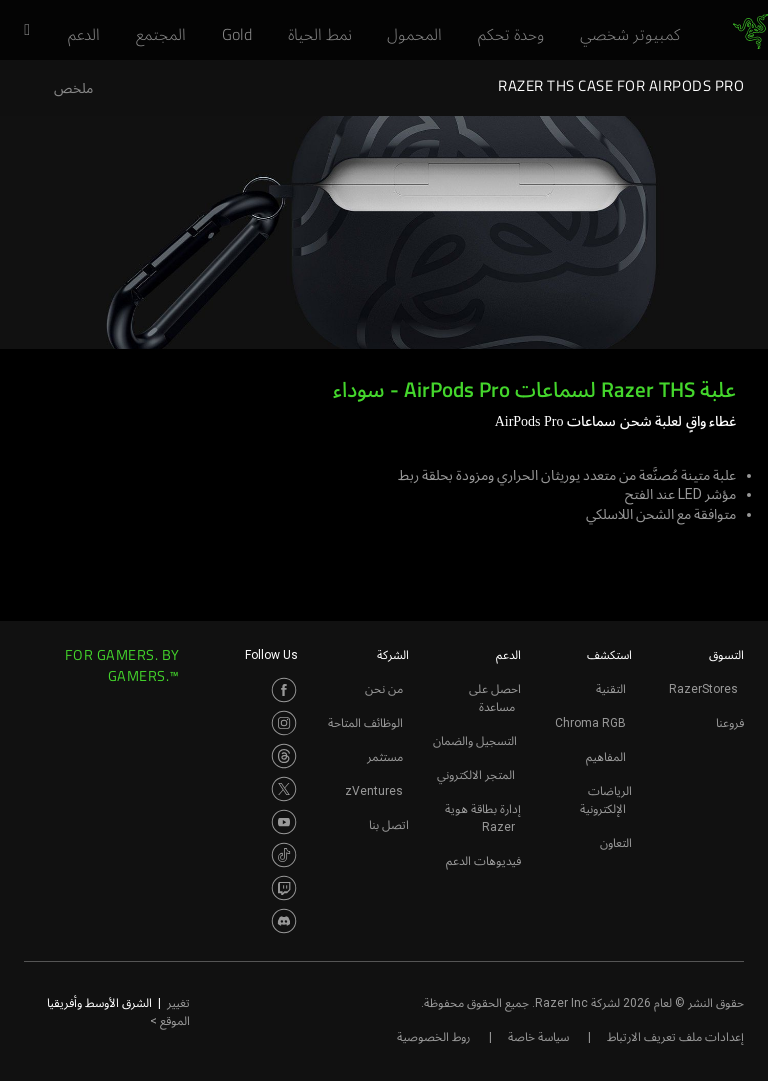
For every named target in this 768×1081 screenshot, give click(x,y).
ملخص (73, 88)
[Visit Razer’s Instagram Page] (284, 723)
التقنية (611, 689)
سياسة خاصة (538, 1037)
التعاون (616, 843)
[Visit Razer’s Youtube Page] (284, 822)
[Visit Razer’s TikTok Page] (284, 855)
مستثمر (385, 757)
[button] (20, 31)
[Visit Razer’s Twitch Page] (284, 888)
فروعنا (730, 723)
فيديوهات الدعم (483, 861)
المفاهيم (606, 757)
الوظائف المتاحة (365, 723)
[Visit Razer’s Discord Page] (284, 921)
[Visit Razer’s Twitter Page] (284, 789)
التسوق (726, 655)
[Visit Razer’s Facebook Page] (284, 690)
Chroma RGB (590, 723)
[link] (750, 32)
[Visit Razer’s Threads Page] (284, 756)
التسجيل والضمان (475, 741)
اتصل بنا (389, 825)
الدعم (508, 655)
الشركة (393, 655)
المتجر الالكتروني (476, 775)
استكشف (609, 655)
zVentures (374, 791)
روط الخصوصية (433, 1037)
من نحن (384, 689)
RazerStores (703, 689)
